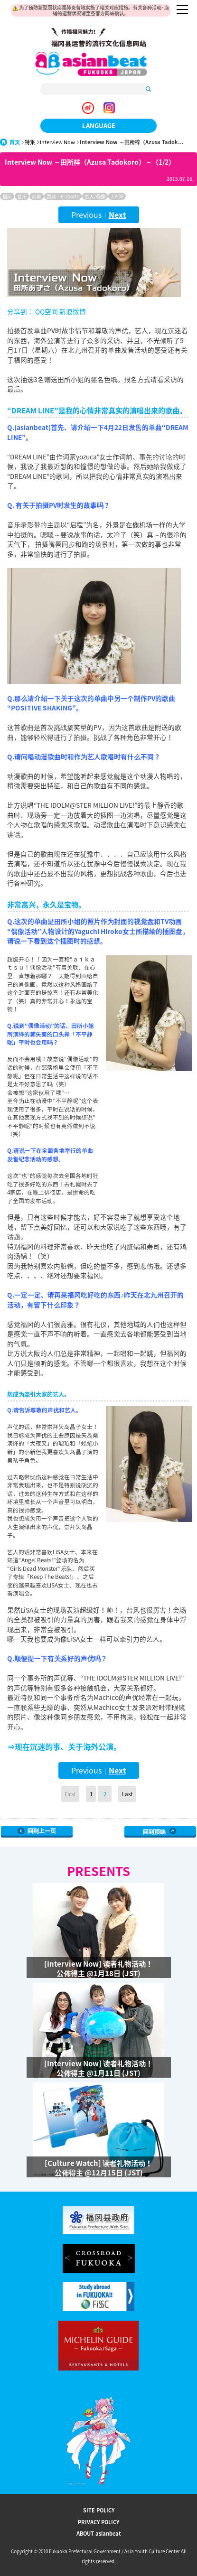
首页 (14, 142)
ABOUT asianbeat (98, 2533)
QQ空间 (46, 311)
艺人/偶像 (94, 196)
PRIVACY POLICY (98, 2522)
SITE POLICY (98, 2510)
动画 (36, 196)
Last (127, 1794)
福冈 (7, 196)
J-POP (117, 196)
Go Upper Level (37, 1832)
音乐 (22, 196)
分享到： (20, 311)
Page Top (160, 1832)
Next (117, 214)
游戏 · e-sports (63, 196)
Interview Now (57, 142)
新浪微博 (72, 311)
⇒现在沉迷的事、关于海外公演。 (64, 1746)
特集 (30, 142)
